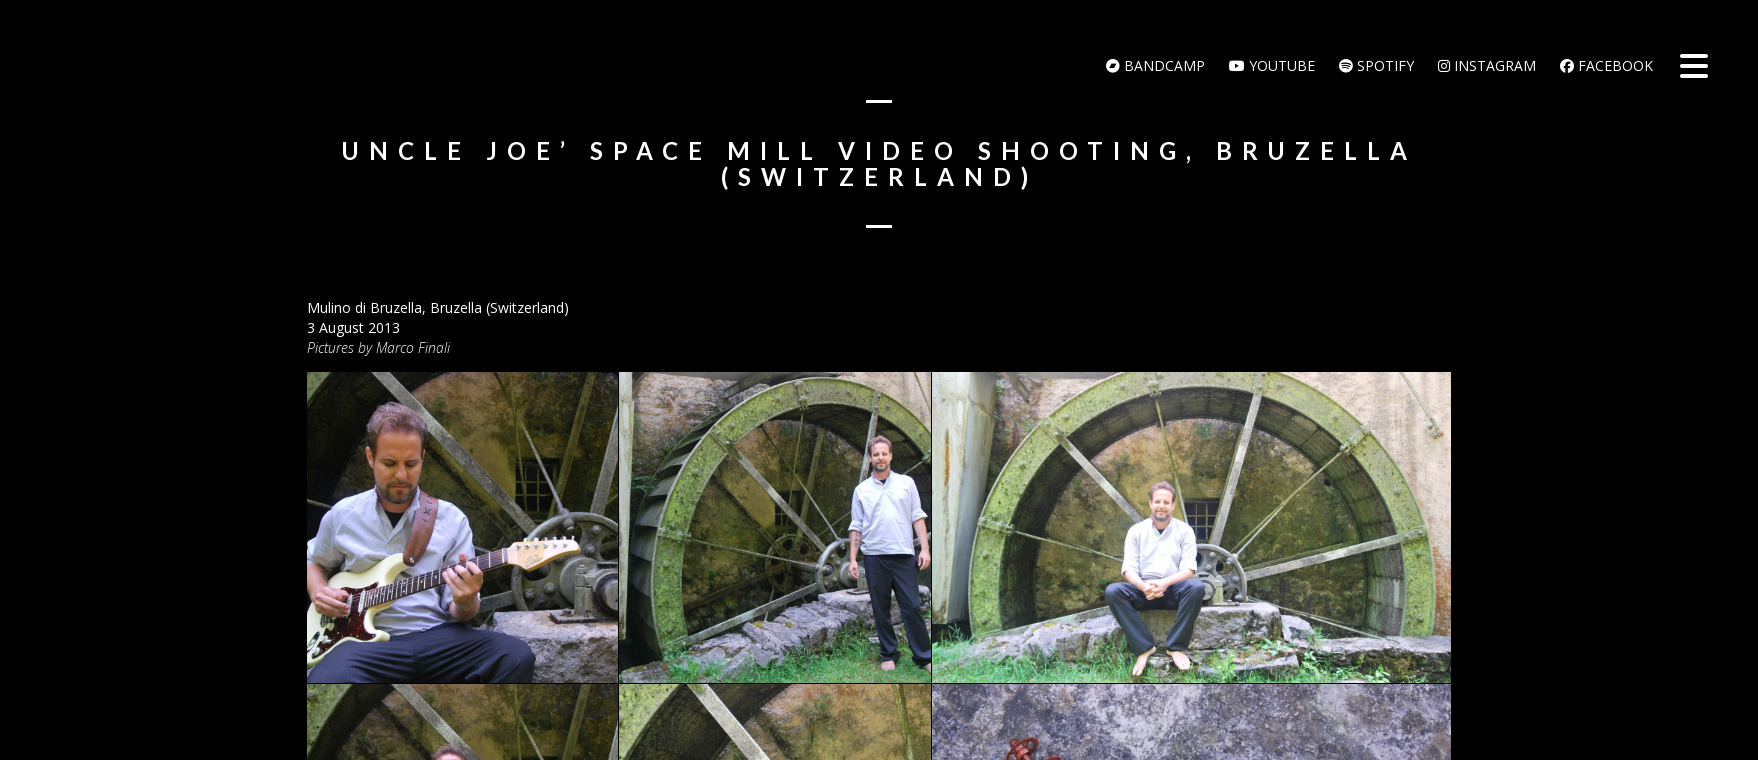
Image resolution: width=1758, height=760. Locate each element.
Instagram (1487, 65)
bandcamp (1155, 65)
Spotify (1376, 65)
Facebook (1606, 65)
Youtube (1272, 65)
